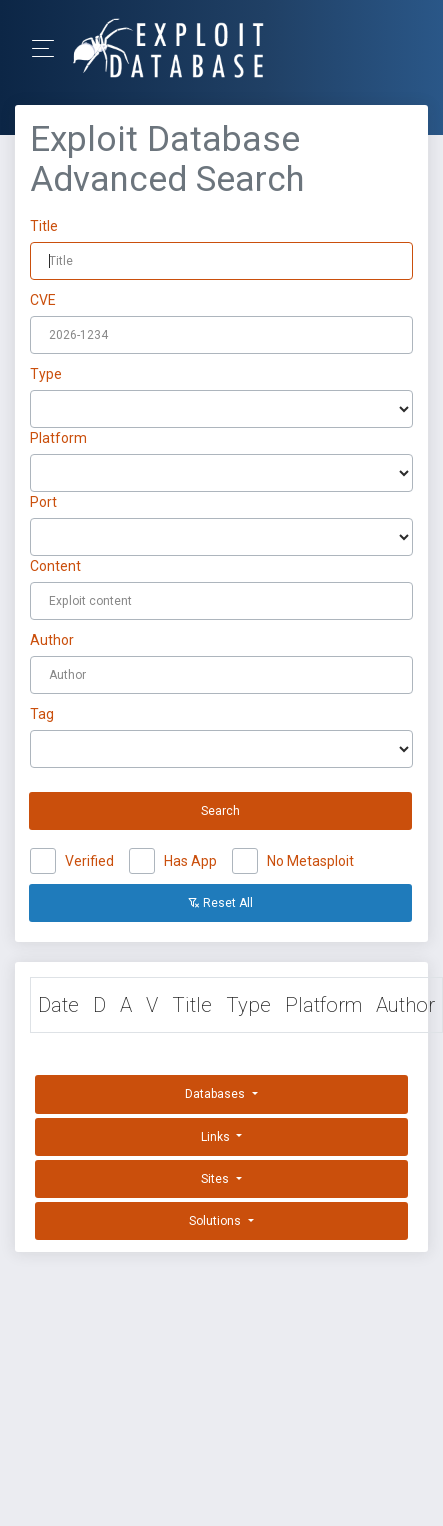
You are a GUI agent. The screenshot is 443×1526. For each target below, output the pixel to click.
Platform (58, 438)
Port (43, 502)
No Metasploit (310, 858)
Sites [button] (216, 1179)
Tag (42, 714)
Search (220, 811)
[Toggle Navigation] (49, 48)
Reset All (220, 903)
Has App (190, 858)
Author (52, 640)
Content (55, 566)
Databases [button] (216, 1094)
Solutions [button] (216, 1221)
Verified (89, 858)
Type (46, 374)
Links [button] (217, 1137)
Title (44, 226)
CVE (43, 300)
